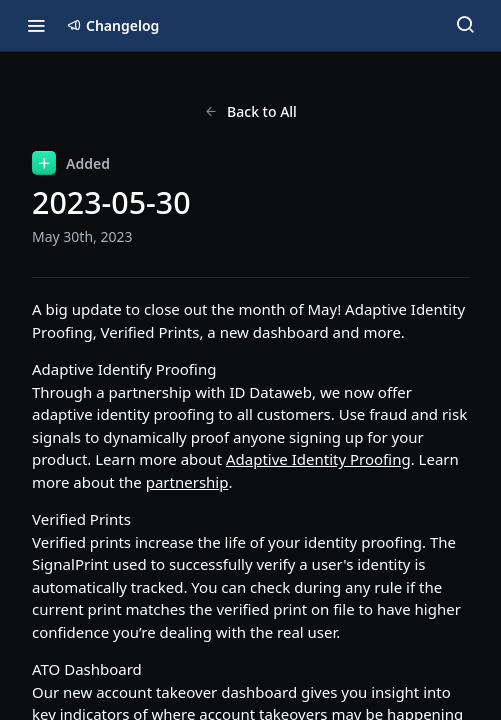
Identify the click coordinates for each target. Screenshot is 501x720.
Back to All (250, 111)
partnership (187, 482)
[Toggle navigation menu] (36, 25)
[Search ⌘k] (465, 25)
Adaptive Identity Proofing (318, 459)
